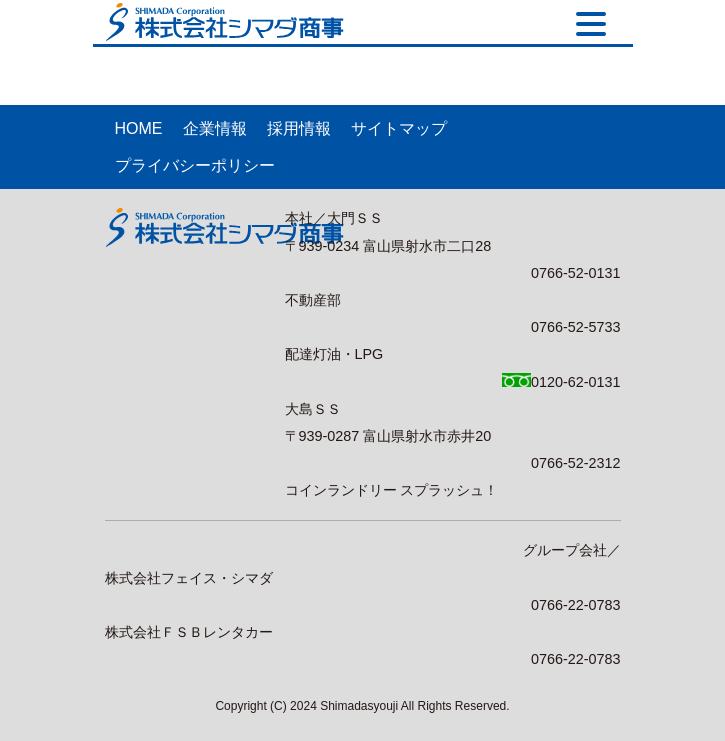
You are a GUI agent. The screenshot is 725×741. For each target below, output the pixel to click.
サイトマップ (399, 128)
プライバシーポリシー (195, 165)
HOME (139, 128)
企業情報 (215, 128)
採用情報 (299, 128)
